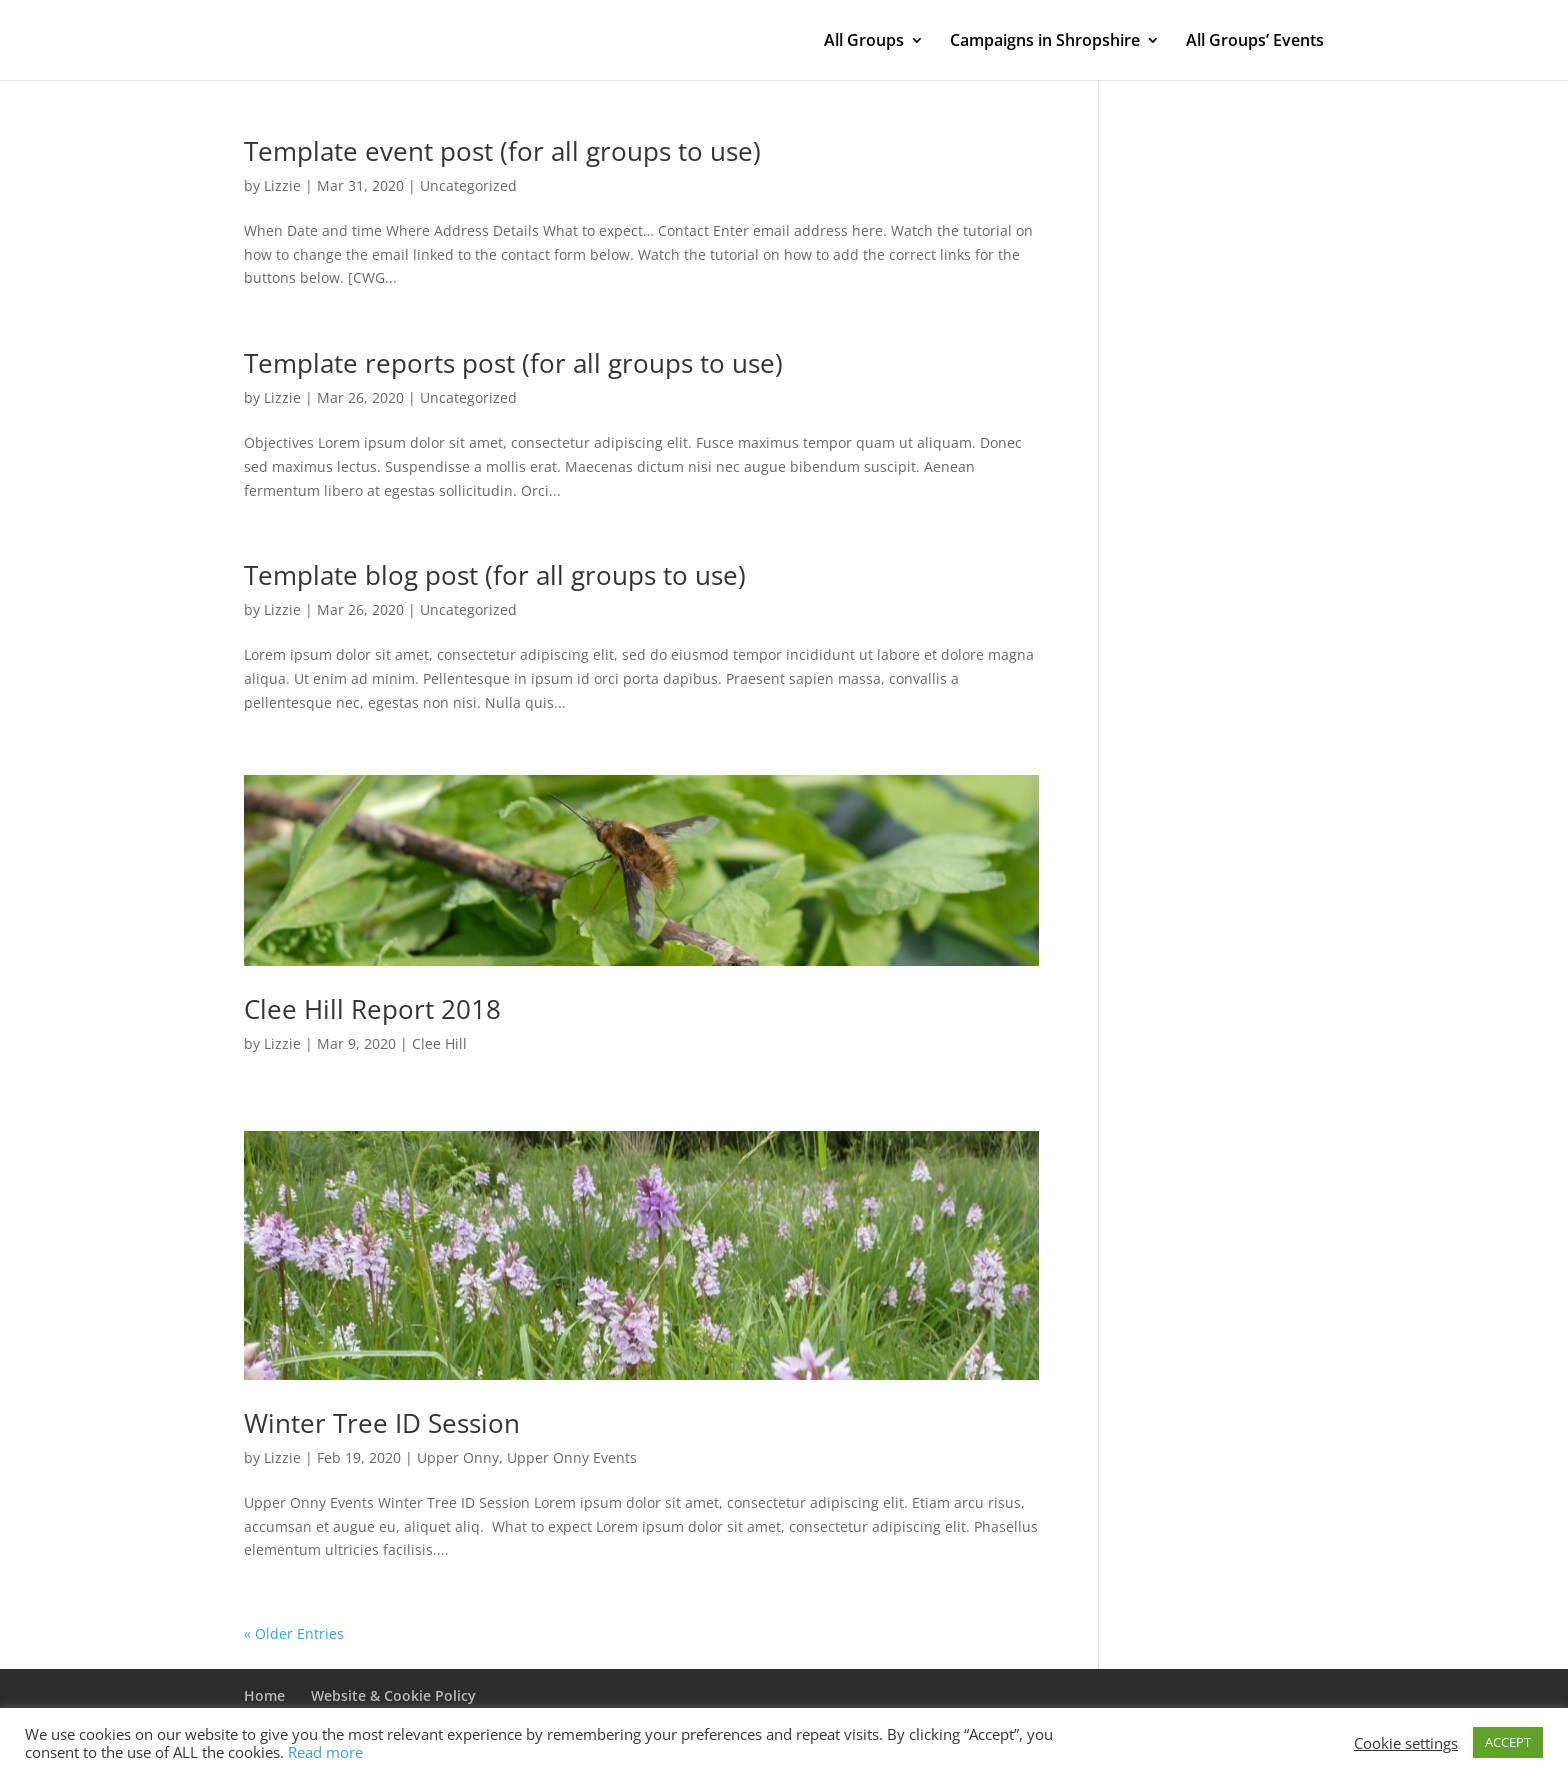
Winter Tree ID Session (382, 1423)
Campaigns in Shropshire (1045, 42)
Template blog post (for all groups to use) (495, 575)
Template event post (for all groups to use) (502, 151)
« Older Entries (294, 1633)
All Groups (864, 42)
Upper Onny (458, 1457)
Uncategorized (468, 185)
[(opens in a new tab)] (641, 870)
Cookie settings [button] (1406, 1743)
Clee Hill (439, 1043)
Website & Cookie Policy (393, 1695)
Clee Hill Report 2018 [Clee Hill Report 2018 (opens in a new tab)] (372, 1009)
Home (264, 1695)
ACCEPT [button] (1508, 1742)
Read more (325, 1752)
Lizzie (282, 185)
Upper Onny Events (572, 1457)
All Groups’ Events (1255, 42)
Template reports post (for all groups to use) (513, 363)
